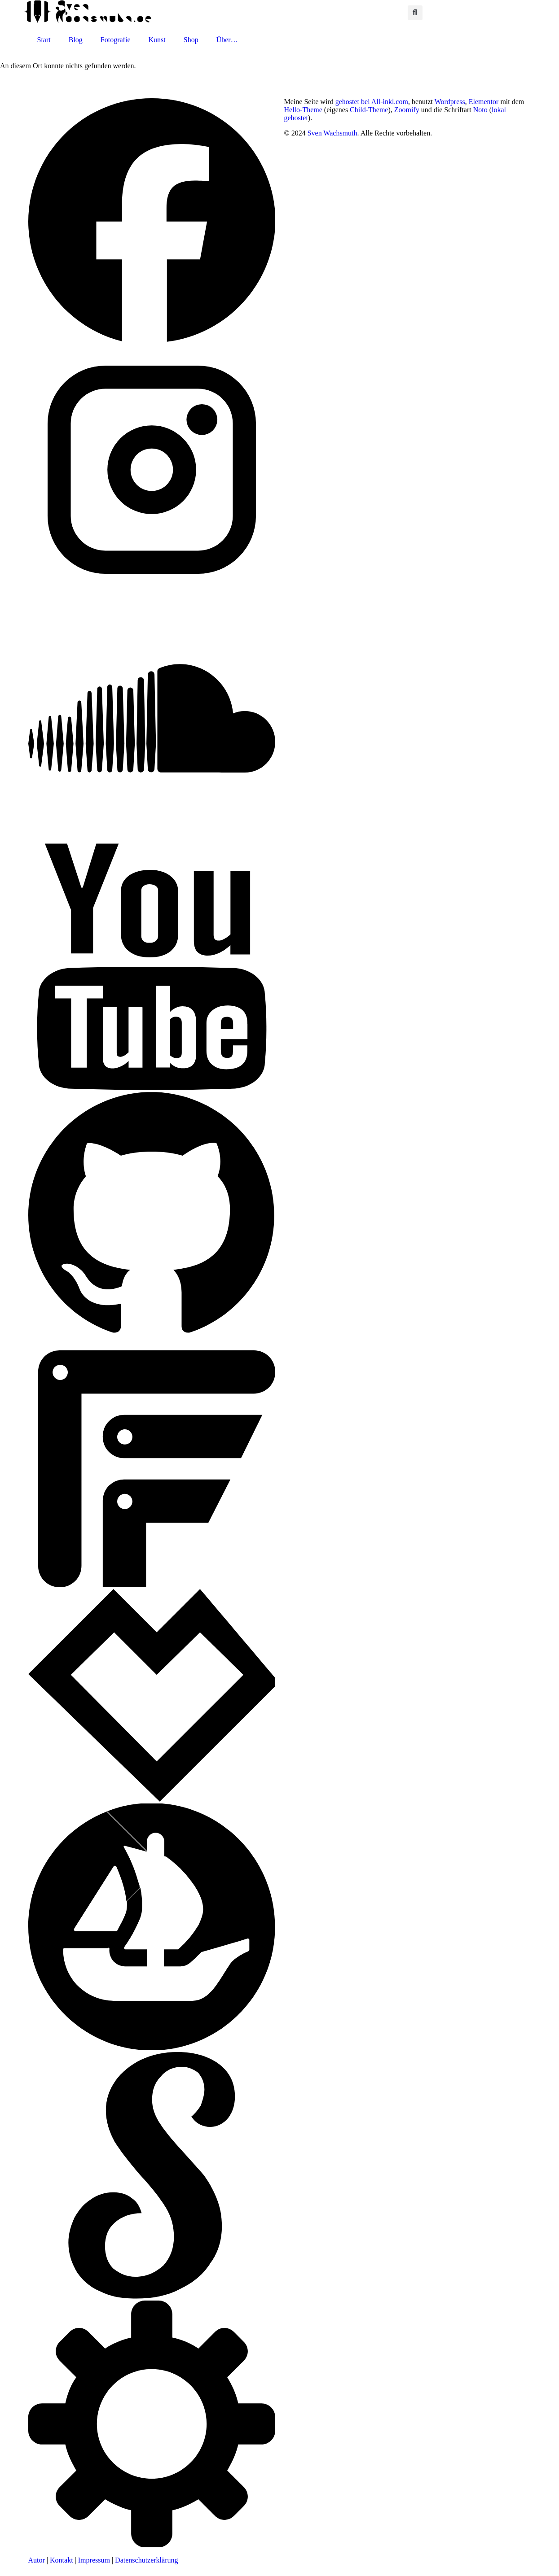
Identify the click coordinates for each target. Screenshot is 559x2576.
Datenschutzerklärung (146, 2560)
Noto (480, 110)
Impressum (94, 2560)
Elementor (484, 101)
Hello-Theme (303, 110)
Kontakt (61, 2560)
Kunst (157, 40)
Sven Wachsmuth (332, 133)
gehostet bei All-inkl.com (371, 101)
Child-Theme (369, 110)
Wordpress (450, 101)
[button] (415, 12)
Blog (76, 40)
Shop (191, 40)
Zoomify (406, 110)
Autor (36, 2560)
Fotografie (116, 40)
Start (44, 40)
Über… (227, 40)
